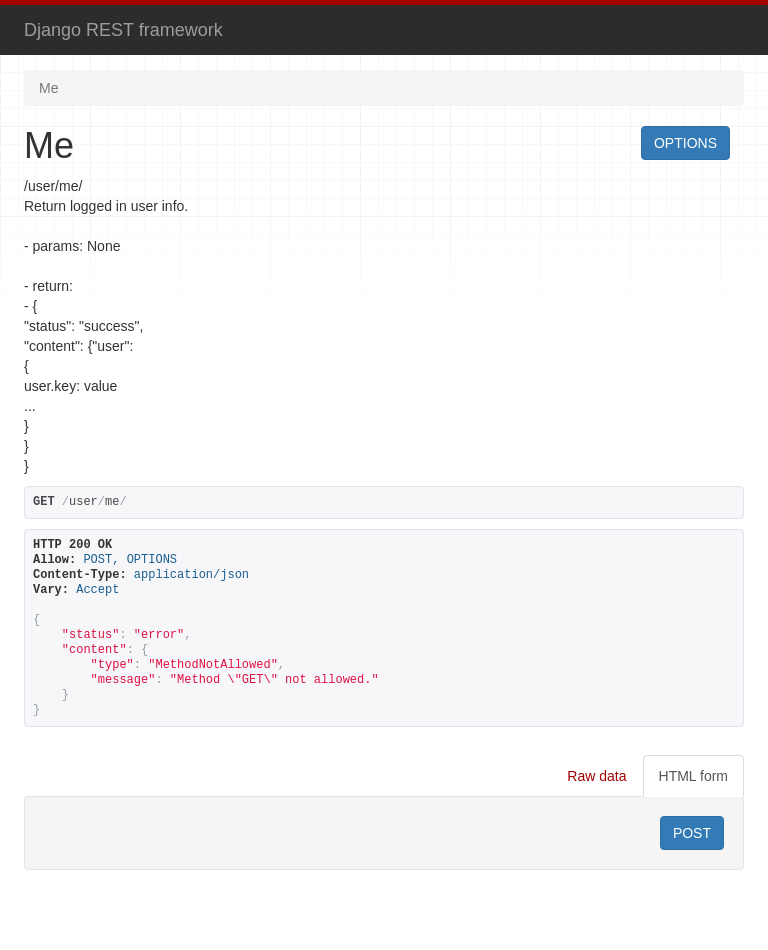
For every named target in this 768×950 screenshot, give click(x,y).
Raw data (596, 776)
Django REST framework (123, 30)
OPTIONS (685, 143)
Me (48, 88)
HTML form (693, 776)
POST (692, 833)
